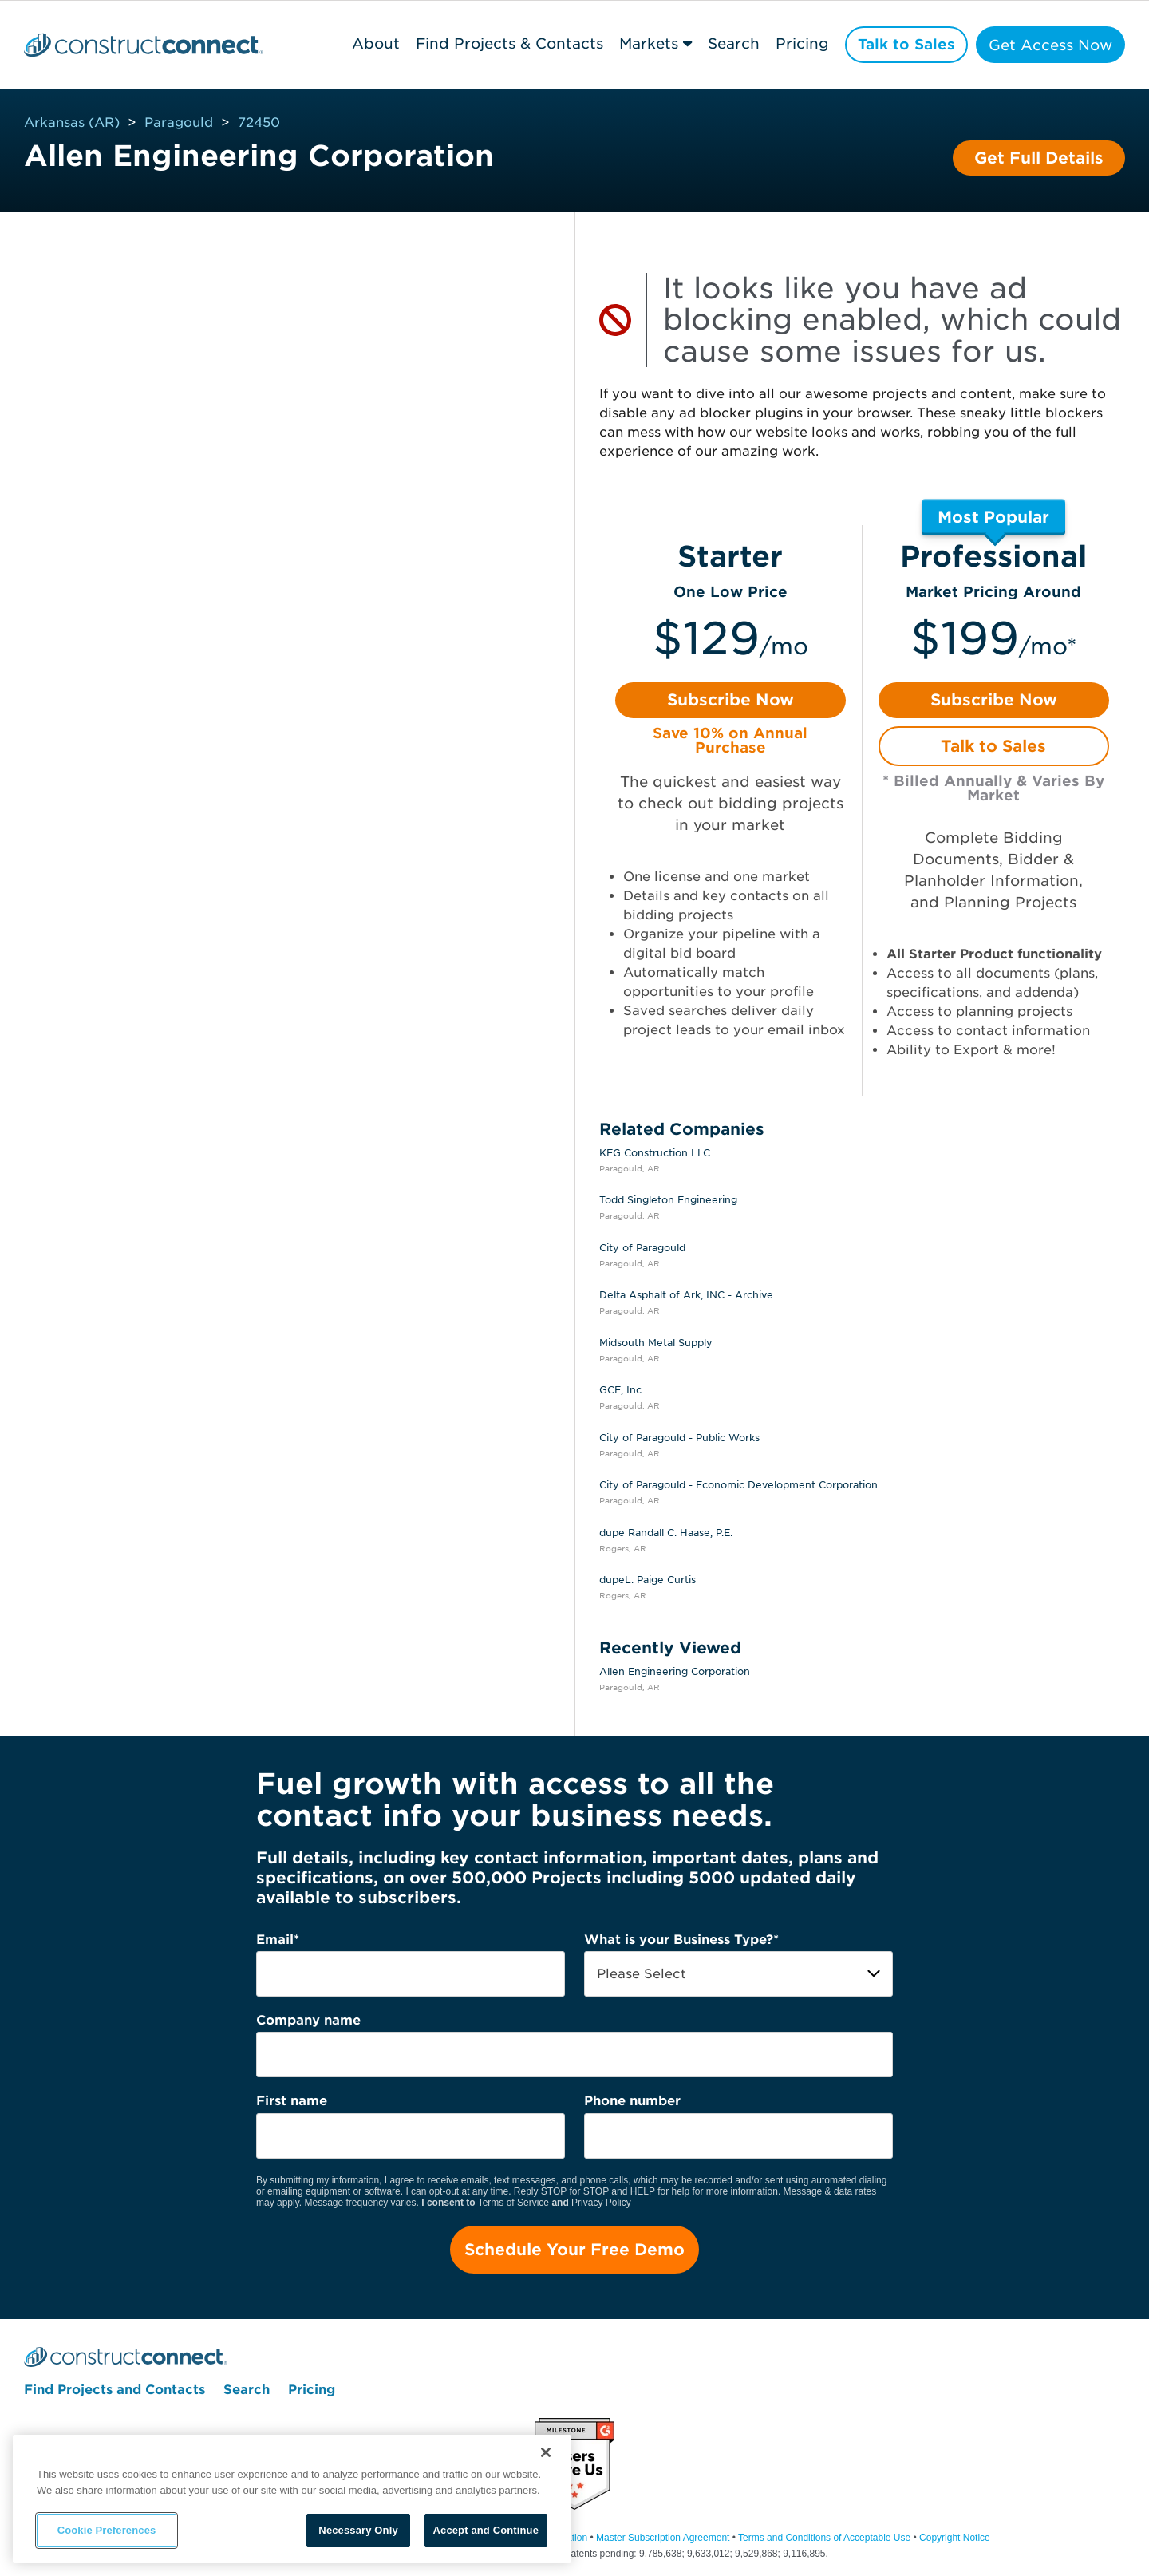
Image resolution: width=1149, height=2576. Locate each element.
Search (732, 43)
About (373, 43)
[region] (292, 2499)
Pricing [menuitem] (311, 2389)
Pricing (800, 43)
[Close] (545, 2452)
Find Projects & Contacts (507, 43)
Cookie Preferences (106, 2530)
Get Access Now (1049, 45)
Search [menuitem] (246, 2389)
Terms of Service (513, 2202)
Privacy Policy (601, 2202)
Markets (646, 43)
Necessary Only (357, 2530)
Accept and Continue (486, 2530)
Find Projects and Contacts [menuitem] (114, 2389)
